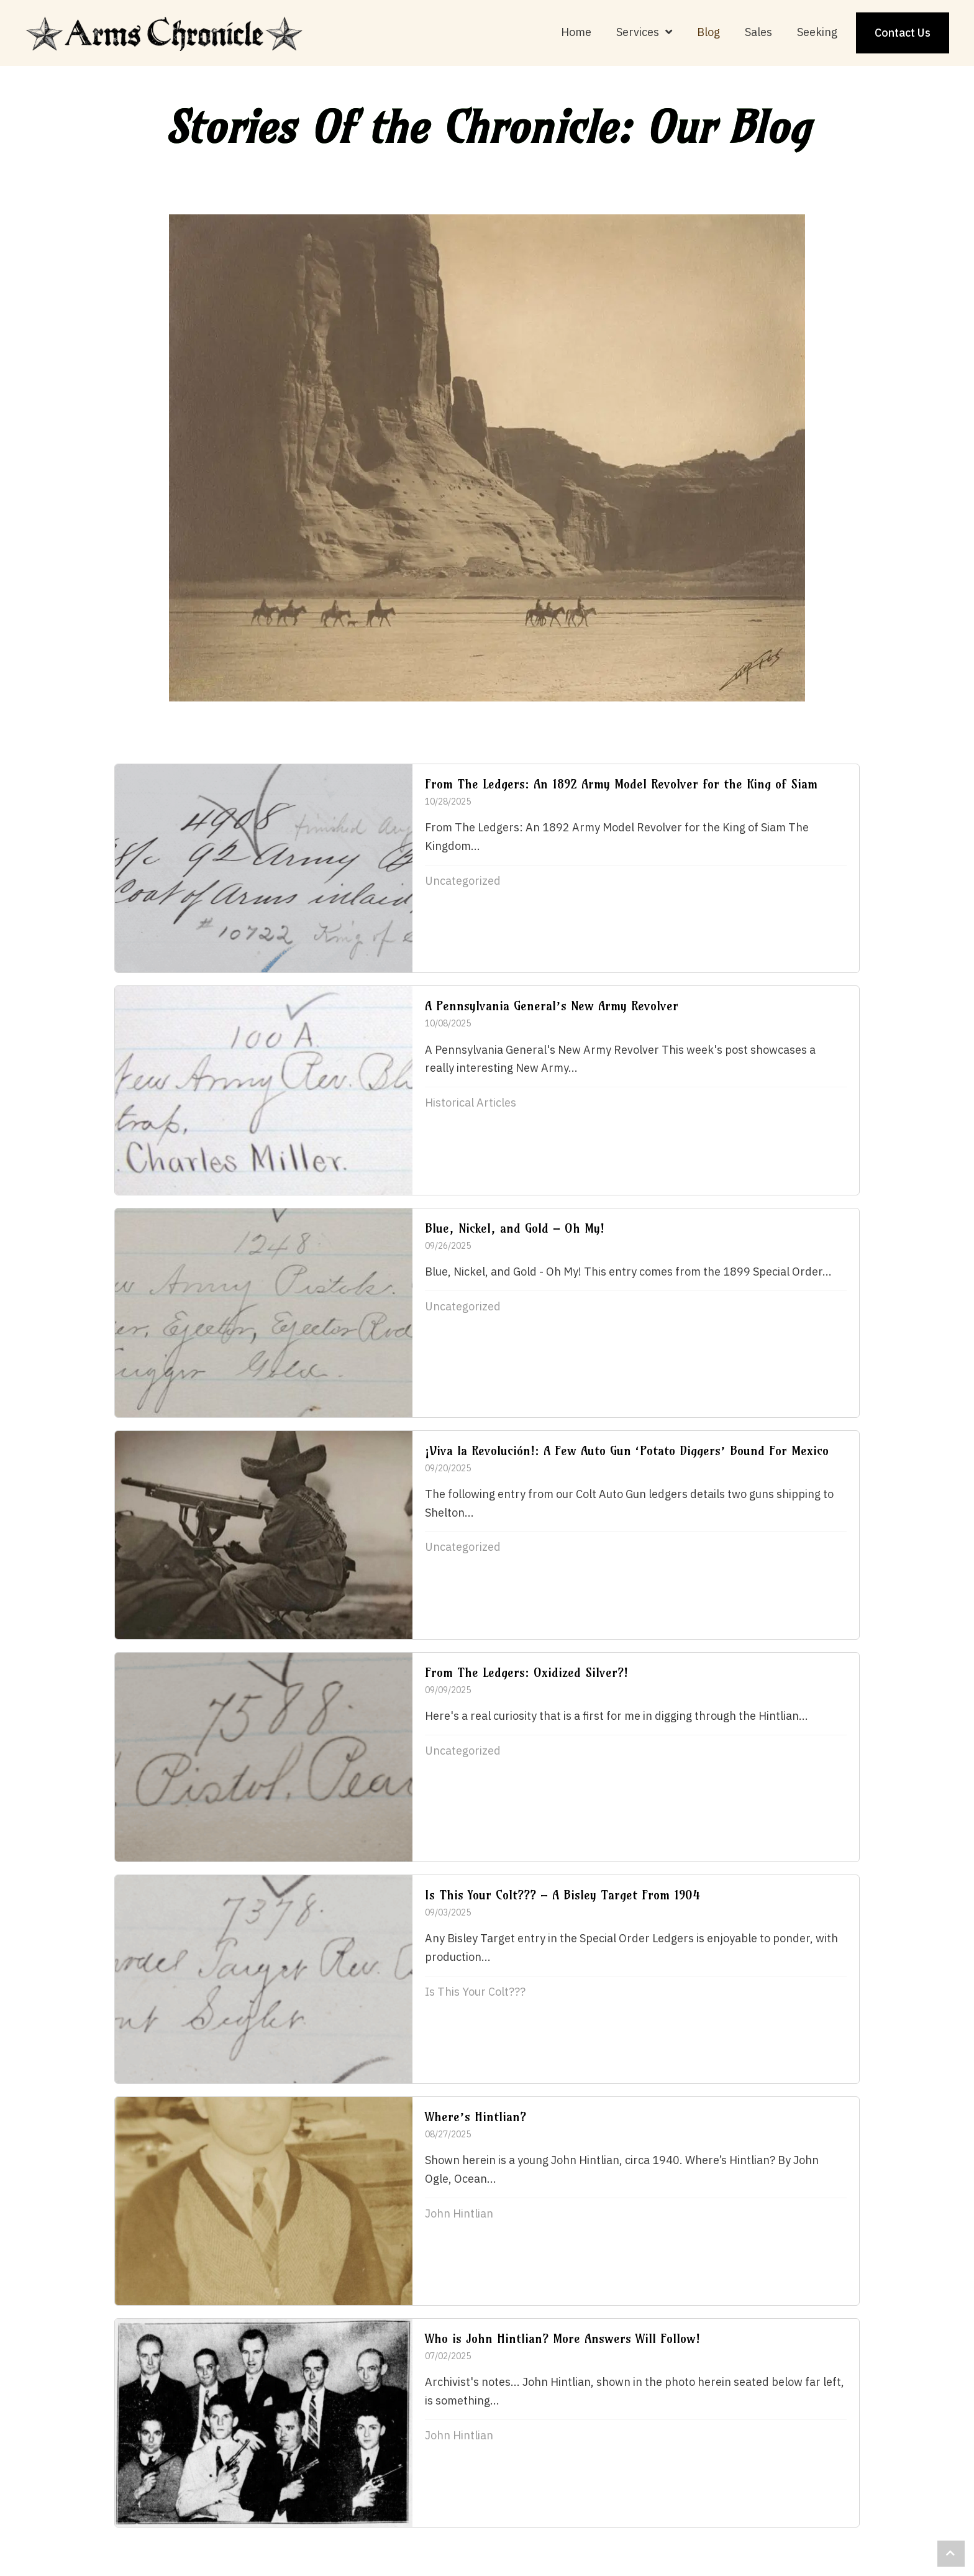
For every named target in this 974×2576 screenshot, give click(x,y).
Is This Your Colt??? (475, 1992)
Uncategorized (463, 881)
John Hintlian (459, 2213)
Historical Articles (470, 1102)
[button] (951, 2554)
